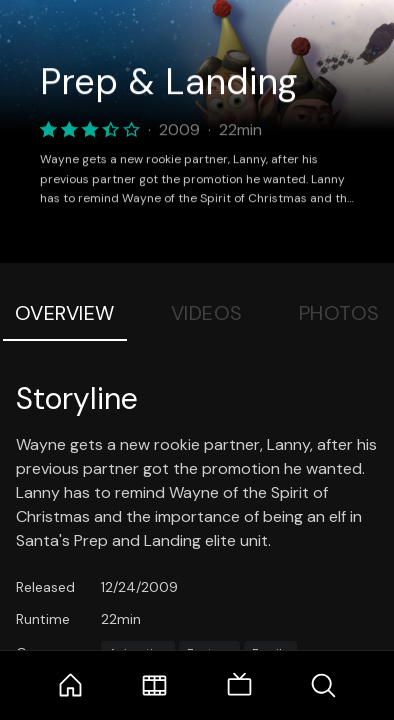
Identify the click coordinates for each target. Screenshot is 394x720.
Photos (339, 313)
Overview (65, 313)
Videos (207, 313)
